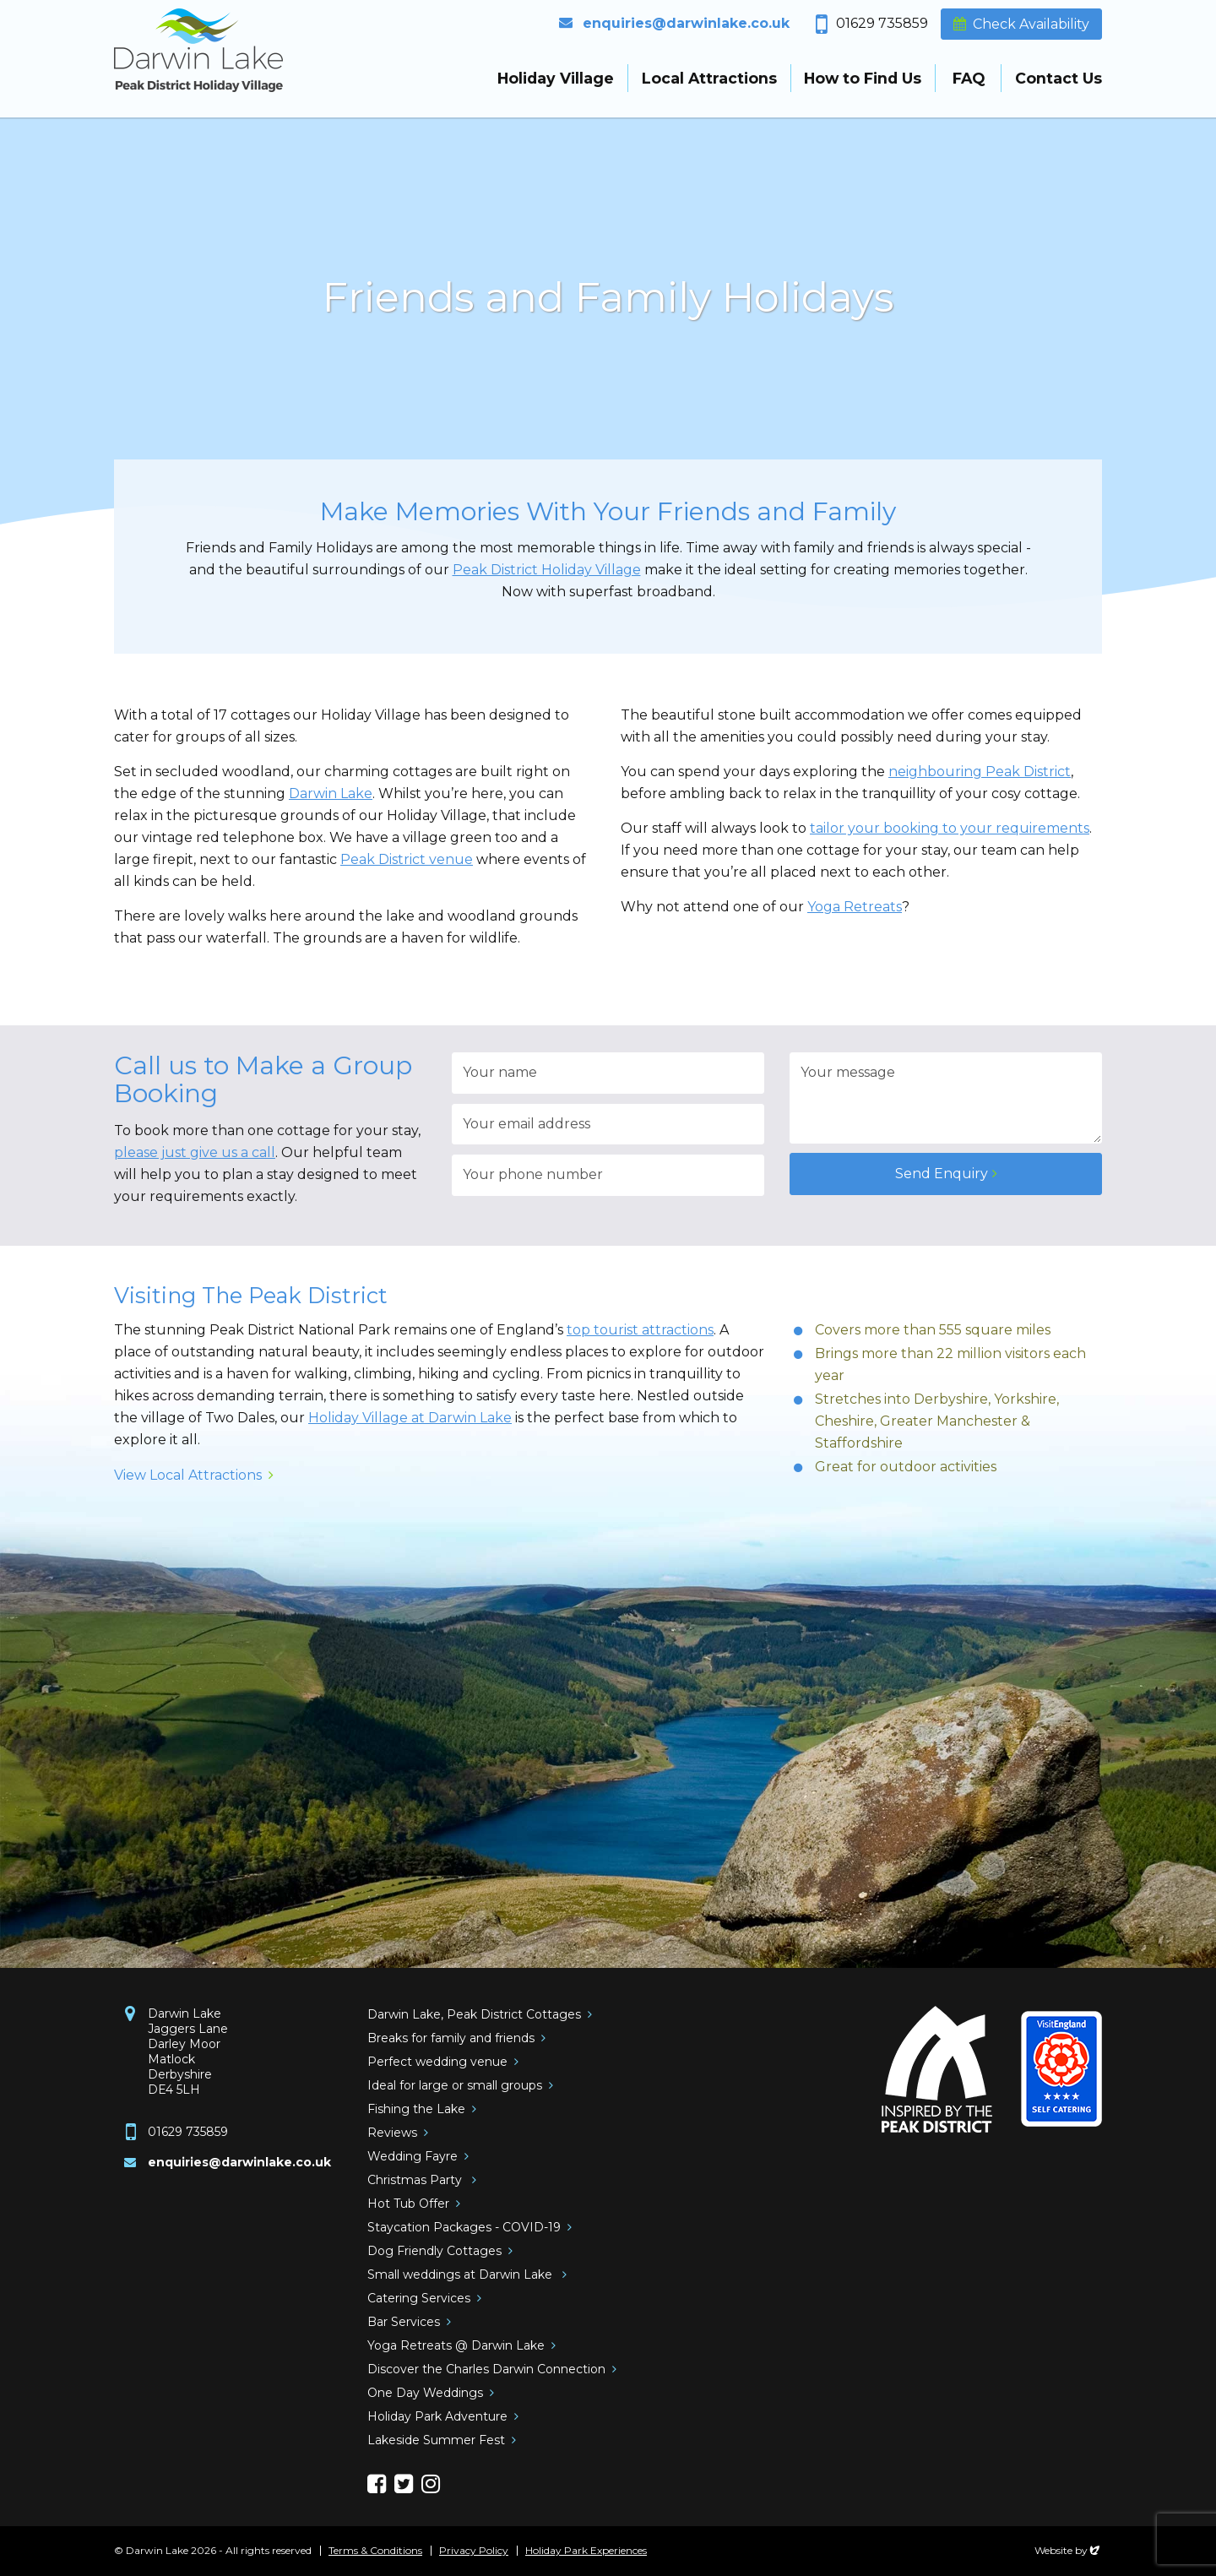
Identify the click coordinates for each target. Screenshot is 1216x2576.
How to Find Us (862, 78)
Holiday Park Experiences (586, 2551)
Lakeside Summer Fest (436, 2440)
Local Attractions (709, 78)
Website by (1068, 2550)
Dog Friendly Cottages (434, 2250)
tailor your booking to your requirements (949, 828)
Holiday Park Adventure (437, 2416)
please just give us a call (194, 1152)
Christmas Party (416, 2179)
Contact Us (1058, 78)
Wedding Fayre (412, 2156)
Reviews (392, 2132)
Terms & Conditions (375, 2551)
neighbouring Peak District (979, 772)
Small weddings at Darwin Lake (461, 2274)
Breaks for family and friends (451, 2038)
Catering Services (418, 2298)
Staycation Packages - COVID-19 (464, 2227)
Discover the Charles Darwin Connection (486, 2369)
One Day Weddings (425, 2392)
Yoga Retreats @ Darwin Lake (456, 2345)
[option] (608, 304)
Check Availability (1031, 24)
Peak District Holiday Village (547, 570)
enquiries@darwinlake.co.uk (686, 23)
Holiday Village (555, 78)
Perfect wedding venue (437, 2061)
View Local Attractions (188, 1475)
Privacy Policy (473, 2551)
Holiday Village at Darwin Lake (410, 1418)
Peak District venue (406, 859)
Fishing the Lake (416, 2109)
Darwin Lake (330, 793)
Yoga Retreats (854, 907)
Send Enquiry (941, 1174)
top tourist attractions (640, 1330)
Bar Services (403, 2321)
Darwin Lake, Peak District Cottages (474, 2014)
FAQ (969, 78)
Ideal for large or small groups (454, 2085)
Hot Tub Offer (408, 2203)
